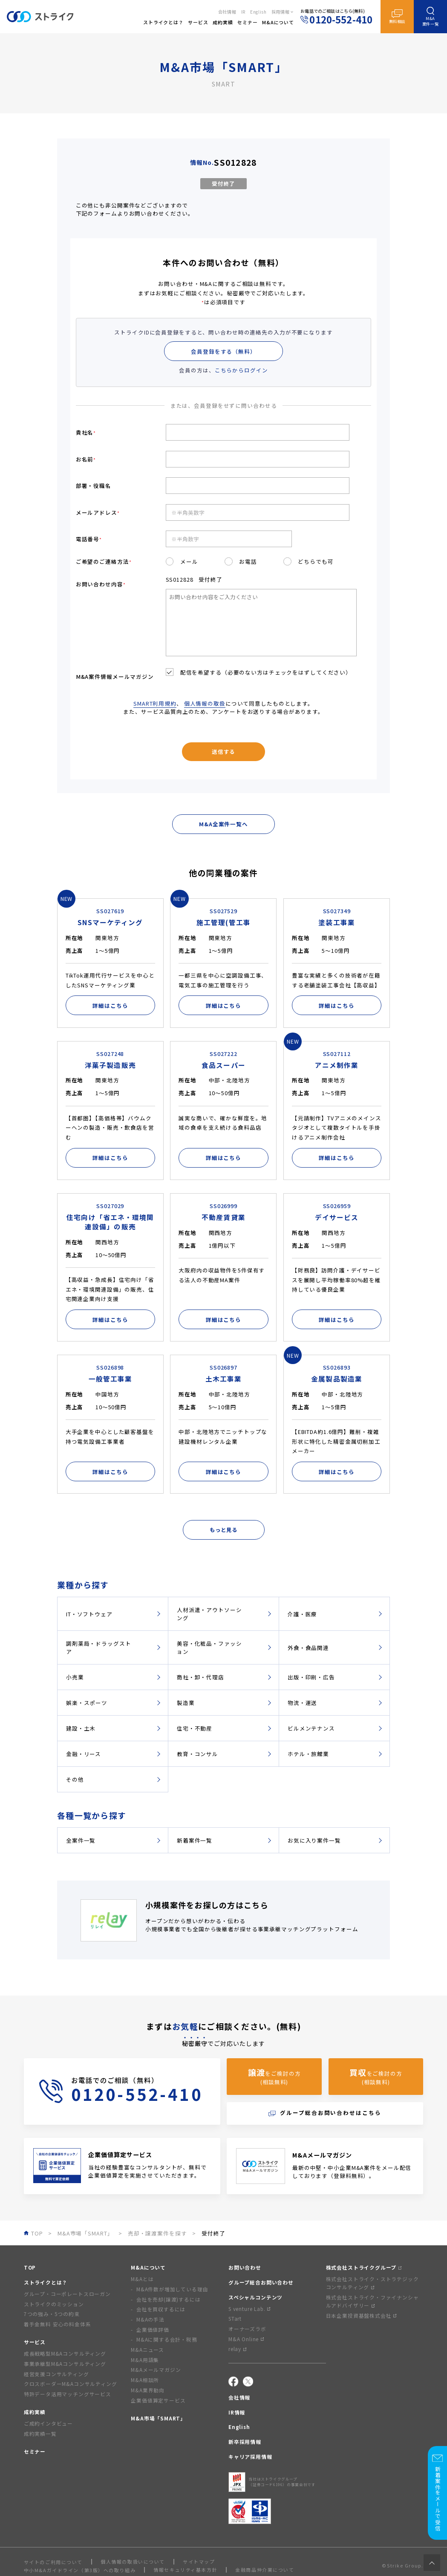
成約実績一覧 (40, 2433)
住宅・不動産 (194, 1728)
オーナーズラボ (247, 2328)
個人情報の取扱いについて (133, 2561)
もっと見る (223, 1530)
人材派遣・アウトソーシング (209, 1614)
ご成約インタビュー (48, 2423)
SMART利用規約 (154, 703)
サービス (35, 2341)
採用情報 (280, 12)
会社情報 (227, 12)
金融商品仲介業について (264, 2569)
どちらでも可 (315, 561)
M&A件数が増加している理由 (172, 2289)
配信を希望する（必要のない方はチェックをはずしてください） (264, 672)
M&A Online (246, 2338)
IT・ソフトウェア (89, 1614)
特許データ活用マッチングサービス (67, 2393)
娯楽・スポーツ (86, 1703)
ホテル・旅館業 (308, 1754)
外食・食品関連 (308, 1648)
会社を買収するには (160, 2309)
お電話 (248, 561)
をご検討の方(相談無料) (274, 2076)
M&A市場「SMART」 (158, 2418)
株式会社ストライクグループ (364, 2267)
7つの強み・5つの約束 (52, 2313)
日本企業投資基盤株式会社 (361, 2315)
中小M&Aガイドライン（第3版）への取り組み (80, 2570)
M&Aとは (142, 2278)
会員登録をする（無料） (223, 351)
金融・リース (83, 1754)
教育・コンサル (197, 1754)
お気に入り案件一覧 (314, 1840)
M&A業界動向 (147, 2390)
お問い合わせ (244, 2267)
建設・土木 (80, 1728)
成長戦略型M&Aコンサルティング (65, 2353)
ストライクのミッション (54, 2304)
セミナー (35, 2451)
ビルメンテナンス (311, 1728)
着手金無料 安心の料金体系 (57, 2324)
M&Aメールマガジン (156, 2369)
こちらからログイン (241, 370)
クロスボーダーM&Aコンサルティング (70, 2383)
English (258, 12)
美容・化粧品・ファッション (209, 1647)
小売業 (75, 1677)
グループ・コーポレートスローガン (67, 2293)
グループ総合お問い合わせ (261, 2282)
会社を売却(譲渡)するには (168, 2299)
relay (237, 2348)
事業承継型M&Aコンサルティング (65, 2363)
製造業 (186, 1703)
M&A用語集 (145, 2359)
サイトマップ (199, 2561)
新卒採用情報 (244, 2441)
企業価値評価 (152, 2329)
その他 (75, 1779)
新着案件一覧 (194, 1840)
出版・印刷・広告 (311, 1677)
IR (243, 12)
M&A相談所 (145, 2379)
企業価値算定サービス (158, 2400)
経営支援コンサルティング (56, 2373)
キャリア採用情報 (250, 2456)
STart (235, 2318)
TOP (30, 2267)
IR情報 (236, 2412)
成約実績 (35, 2411)
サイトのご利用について (53, 2562)
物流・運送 (302, 1703)
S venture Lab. (249, 2308)
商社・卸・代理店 (200, 1677)
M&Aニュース (147, 2349)
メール (189, 561)
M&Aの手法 (150, 2319)
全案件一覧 (80, 1840)
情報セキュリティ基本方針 (185, 2569)
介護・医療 (302, 1614)
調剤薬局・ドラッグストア (98, 1647)
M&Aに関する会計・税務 (166, 2339)
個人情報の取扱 (204, 703)
